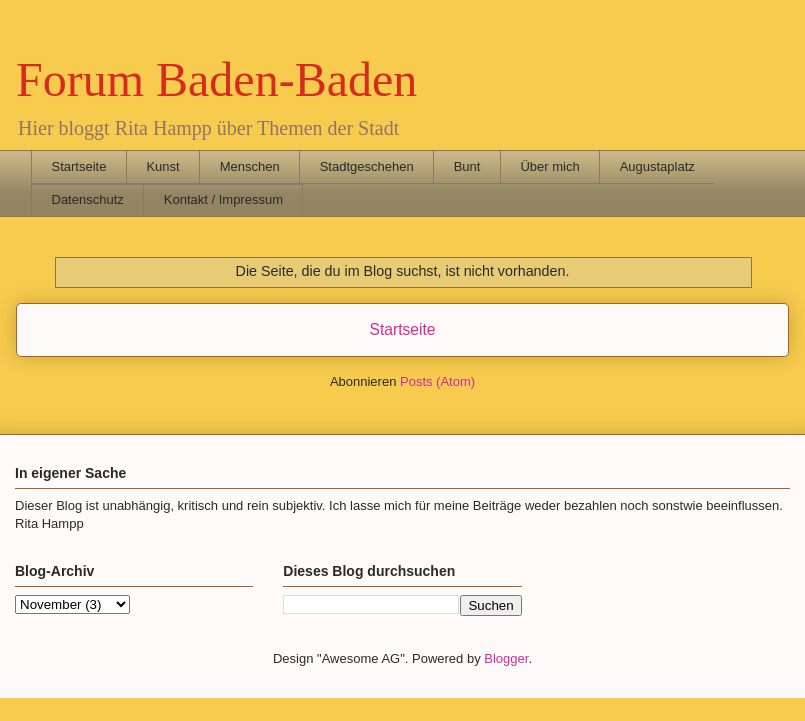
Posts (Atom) (437, 381)
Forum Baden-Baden (216, 79)
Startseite (79, 166)
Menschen (250, 166)
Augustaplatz (657, 166)
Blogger (506, 658)
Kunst (162, 166)
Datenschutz (88, 199)
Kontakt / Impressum (223, 199)
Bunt (467, 166)
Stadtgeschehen (367, 166)
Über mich (549, 166)
